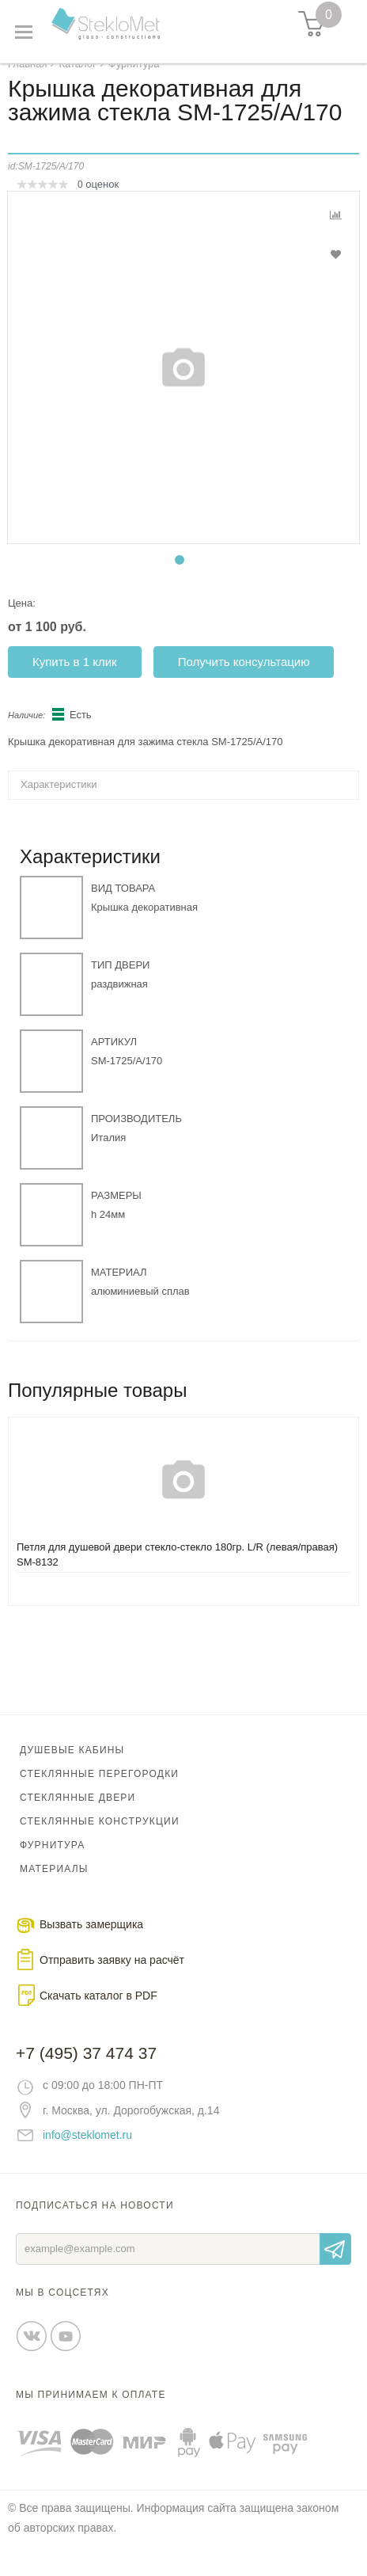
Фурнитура (52, 1860)
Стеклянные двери (77, 1812)
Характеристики (58, 799)
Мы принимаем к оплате (91, 2409)
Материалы (54, 1883)
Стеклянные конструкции (100, 1836)
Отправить (335, 2264)
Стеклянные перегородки (99, 1788)
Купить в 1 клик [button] (74, 676)
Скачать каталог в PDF (98, 2010)
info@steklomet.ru (87, 2150)
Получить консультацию (244, 676)
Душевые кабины (72, 1765)
